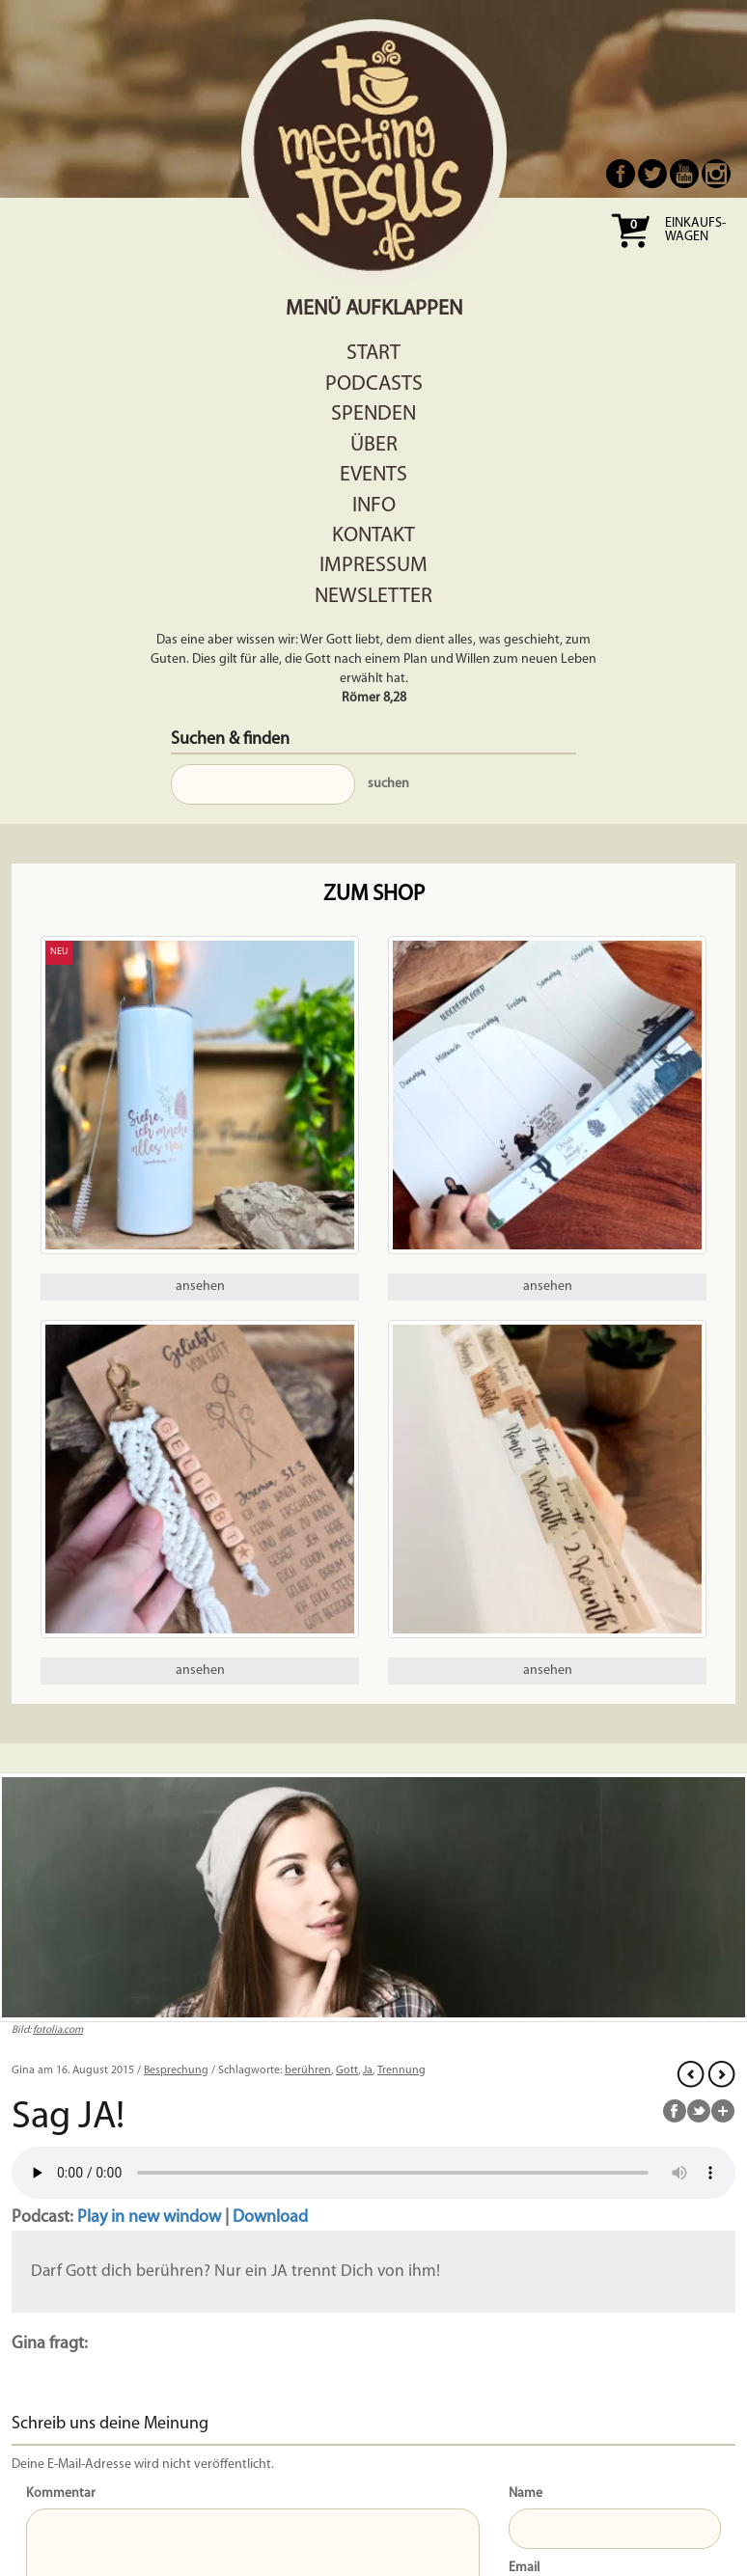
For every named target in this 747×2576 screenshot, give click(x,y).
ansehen (200, 1286)
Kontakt (373, 536)
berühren (308, 2070)
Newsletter (373, 597)
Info (374, 506)
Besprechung (176, 2070)
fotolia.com (58, 2030)
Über (374, 445)
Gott (347, 2070)
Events (373, 475)
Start (373, 354)
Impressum (373, 566)
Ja (368, 2070)
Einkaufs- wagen (695, 230)
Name (525, 2493)
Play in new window (149, 2217)
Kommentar (61, 2493)
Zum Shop (374, 895)
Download (270, 2217)
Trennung (401, 2070)
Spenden (373, 414)
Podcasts (374, 384)
